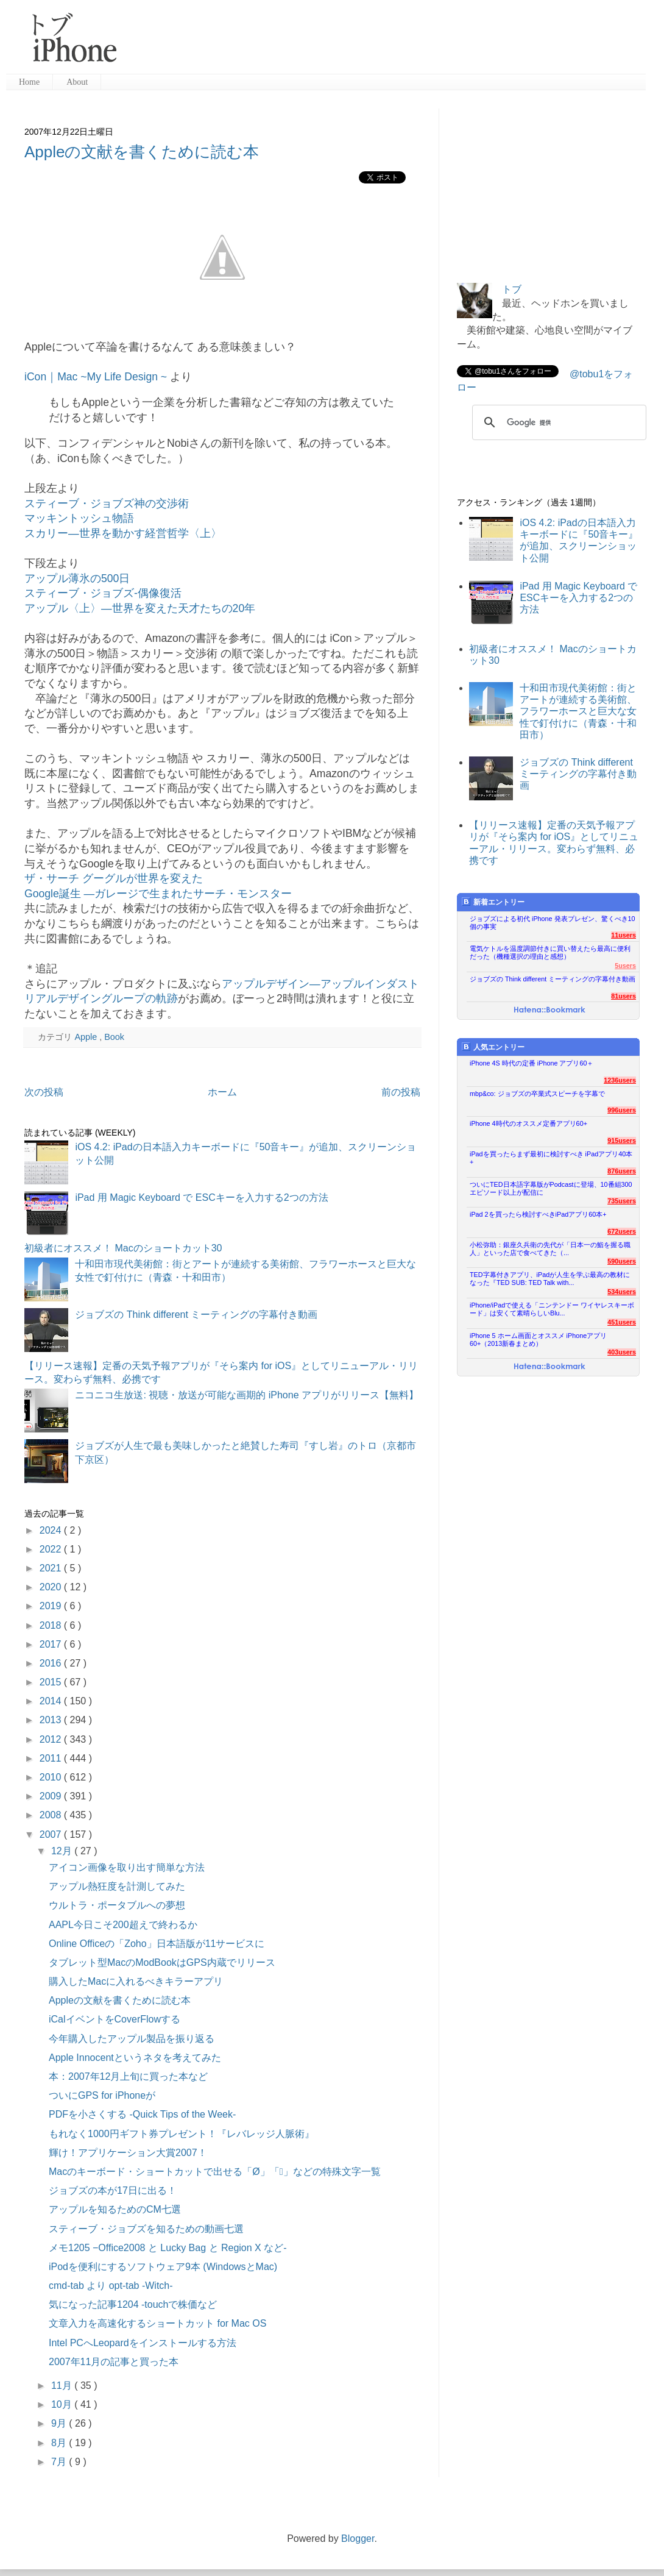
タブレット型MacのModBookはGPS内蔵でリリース (162, 1962)
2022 (52, 1549)
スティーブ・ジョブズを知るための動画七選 (146, 2229)
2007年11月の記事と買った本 (113, 2362)
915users (621, 1140)
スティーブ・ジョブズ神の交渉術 (106, 503)
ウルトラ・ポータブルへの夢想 (117, 1905)
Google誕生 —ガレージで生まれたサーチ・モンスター (158, 894)
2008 (52, 1815)
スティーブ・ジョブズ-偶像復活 (103, 593)
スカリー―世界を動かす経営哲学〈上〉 (123, 533)
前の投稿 (400, 1092)
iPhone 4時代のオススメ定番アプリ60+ (528, 1123)
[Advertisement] (386, 42)
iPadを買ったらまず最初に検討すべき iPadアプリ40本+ (551, 1157)
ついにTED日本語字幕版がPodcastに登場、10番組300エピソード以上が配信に (551, 1188)
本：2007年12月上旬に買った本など (128, 2076)
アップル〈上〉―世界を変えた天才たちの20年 (139, 608)
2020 (52, 1587)
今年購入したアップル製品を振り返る (131, 2038)
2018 (52, 1625)
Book (114, 1037)
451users (621, 1322)
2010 (52, 1777)
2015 (52, 1682)
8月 (60, 2443)
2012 (52, 1739)
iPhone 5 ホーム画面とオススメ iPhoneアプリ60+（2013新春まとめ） (538, 1339)
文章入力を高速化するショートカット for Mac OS (157, 2323)
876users (621, 1171)
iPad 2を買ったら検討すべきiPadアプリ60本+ (538, 1214)
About (77, 82)
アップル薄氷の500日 (77, 578)
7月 (60, 2462)
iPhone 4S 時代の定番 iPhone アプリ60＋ (531, 1063)
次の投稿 (43, 1092)
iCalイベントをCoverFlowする (114, 2019)
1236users (620, 1080)
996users (621, 1110)
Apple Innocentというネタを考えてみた (135, 2057)
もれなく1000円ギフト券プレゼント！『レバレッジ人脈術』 (181, 2134)
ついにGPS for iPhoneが (102, 2095)
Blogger (357, 2538)
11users (623, 935)
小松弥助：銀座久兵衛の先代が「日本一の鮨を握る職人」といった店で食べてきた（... (550, 1248)
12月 (62, 1851)
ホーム (222, 1092)
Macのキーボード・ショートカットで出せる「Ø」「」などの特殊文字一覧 (215, 2171)
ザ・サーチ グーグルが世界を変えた (113, 878)
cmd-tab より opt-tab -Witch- (111, 2285)
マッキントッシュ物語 (79, 518)
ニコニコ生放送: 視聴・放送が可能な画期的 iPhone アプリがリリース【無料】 (247, 1395)
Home (29, 82)
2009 (52, 1796)
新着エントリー (493, 901)
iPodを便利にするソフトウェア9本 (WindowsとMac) (163, 2266)
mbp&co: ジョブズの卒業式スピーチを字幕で (537, 1093)
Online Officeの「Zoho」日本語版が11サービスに (156, 1943)
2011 (52, 1758)
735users (621, 1200)
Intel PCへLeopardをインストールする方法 (142, 2343)
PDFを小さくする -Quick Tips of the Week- (142, 2114)
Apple (86, 1037)
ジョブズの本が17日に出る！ (113, 2190)
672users (621, 1231)
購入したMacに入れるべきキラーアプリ (136, 1981)
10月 (62, 2404)
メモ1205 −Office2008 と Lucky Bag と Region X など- (168, 2248)
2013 (52, 1720)
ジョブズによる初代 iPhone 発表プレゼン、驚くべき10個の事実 (552, 922)
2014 (52, 1701)
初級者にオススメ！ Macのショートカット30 (123, 1248)
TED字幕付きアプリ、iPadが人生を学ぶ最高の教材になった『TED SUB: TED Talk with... (550, 1278)
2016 (52, 1663)
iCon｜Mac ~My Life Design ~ (95, 377)
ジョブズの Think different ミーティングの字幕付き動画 (196, 1314)
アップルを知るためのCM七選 (115, 2209)
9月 (60, 2423)
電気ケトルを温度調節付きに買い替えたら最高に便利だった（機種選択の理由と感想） (550, 952)
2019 (52, 1606)
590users (621, 1261)
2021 (52, 1568)
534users (621, 1291)
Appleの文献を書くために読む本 (142, 152)
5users (625, 965)
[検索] (557, 422)
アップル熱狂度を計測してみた (117, 1886)
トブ (511, 289)
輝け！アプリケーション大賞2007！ (128, 2152)
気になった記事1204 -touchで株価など (133, 2304)
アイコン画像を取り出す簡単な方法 (127, 1867)
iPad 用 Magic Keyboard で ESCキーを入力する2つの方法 (201, 1197)
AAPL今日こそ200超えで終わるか (123, 1925)
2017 (52, 1644)
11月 (62, 2385)
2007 (52, 1834)
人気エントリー (493, 1046)
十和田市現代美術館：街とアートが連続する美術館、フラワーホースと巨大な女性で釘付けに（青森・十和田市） (578, 711)
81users (623, 996)
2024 (52, 1530)
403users (621, 1352)
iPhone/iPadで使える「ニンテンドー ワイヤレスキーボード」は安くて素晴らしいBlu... (552, 1309)
